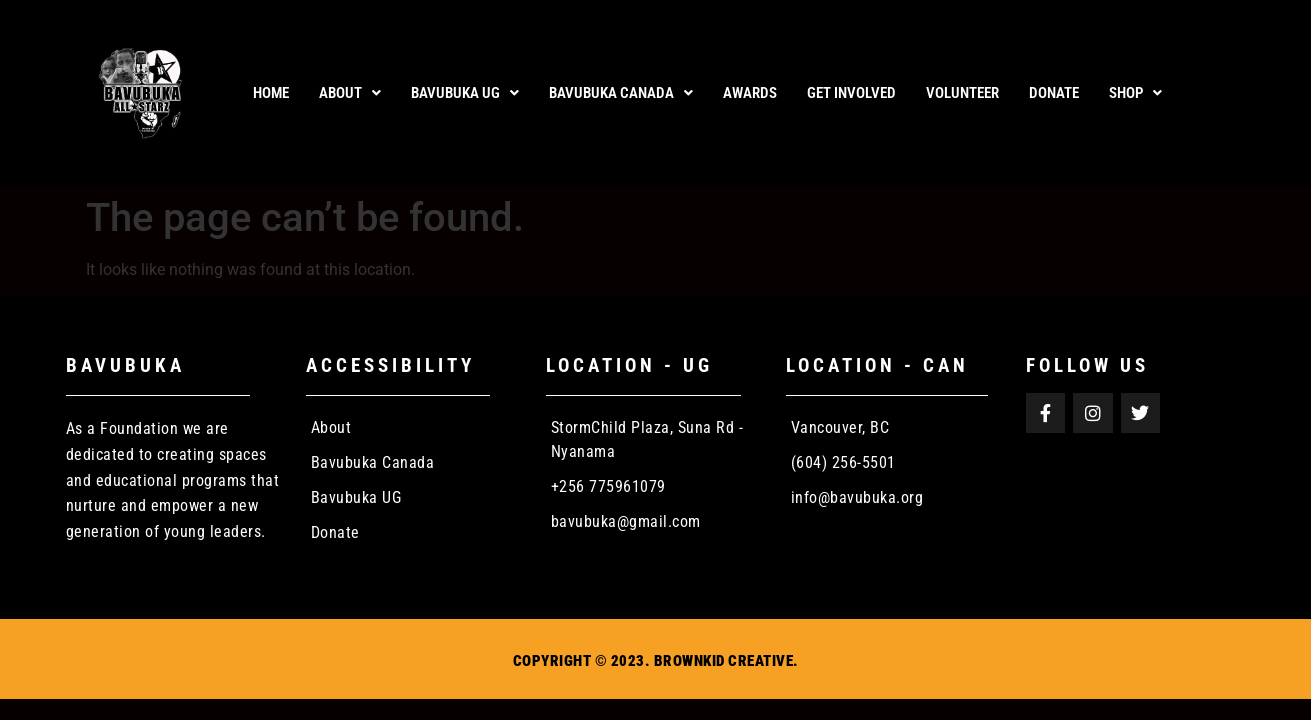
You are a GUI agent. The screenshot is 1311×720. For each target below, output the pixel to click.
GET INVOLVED (851, 93)
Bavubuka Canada (621, 93)
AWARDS (750, 93)
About (350, 93)
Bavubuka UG (465, 93)
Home (271, 93)
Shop (1135, 93)
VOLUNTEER (962, 93)
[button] (350, 93)
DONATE (1054, 93)
